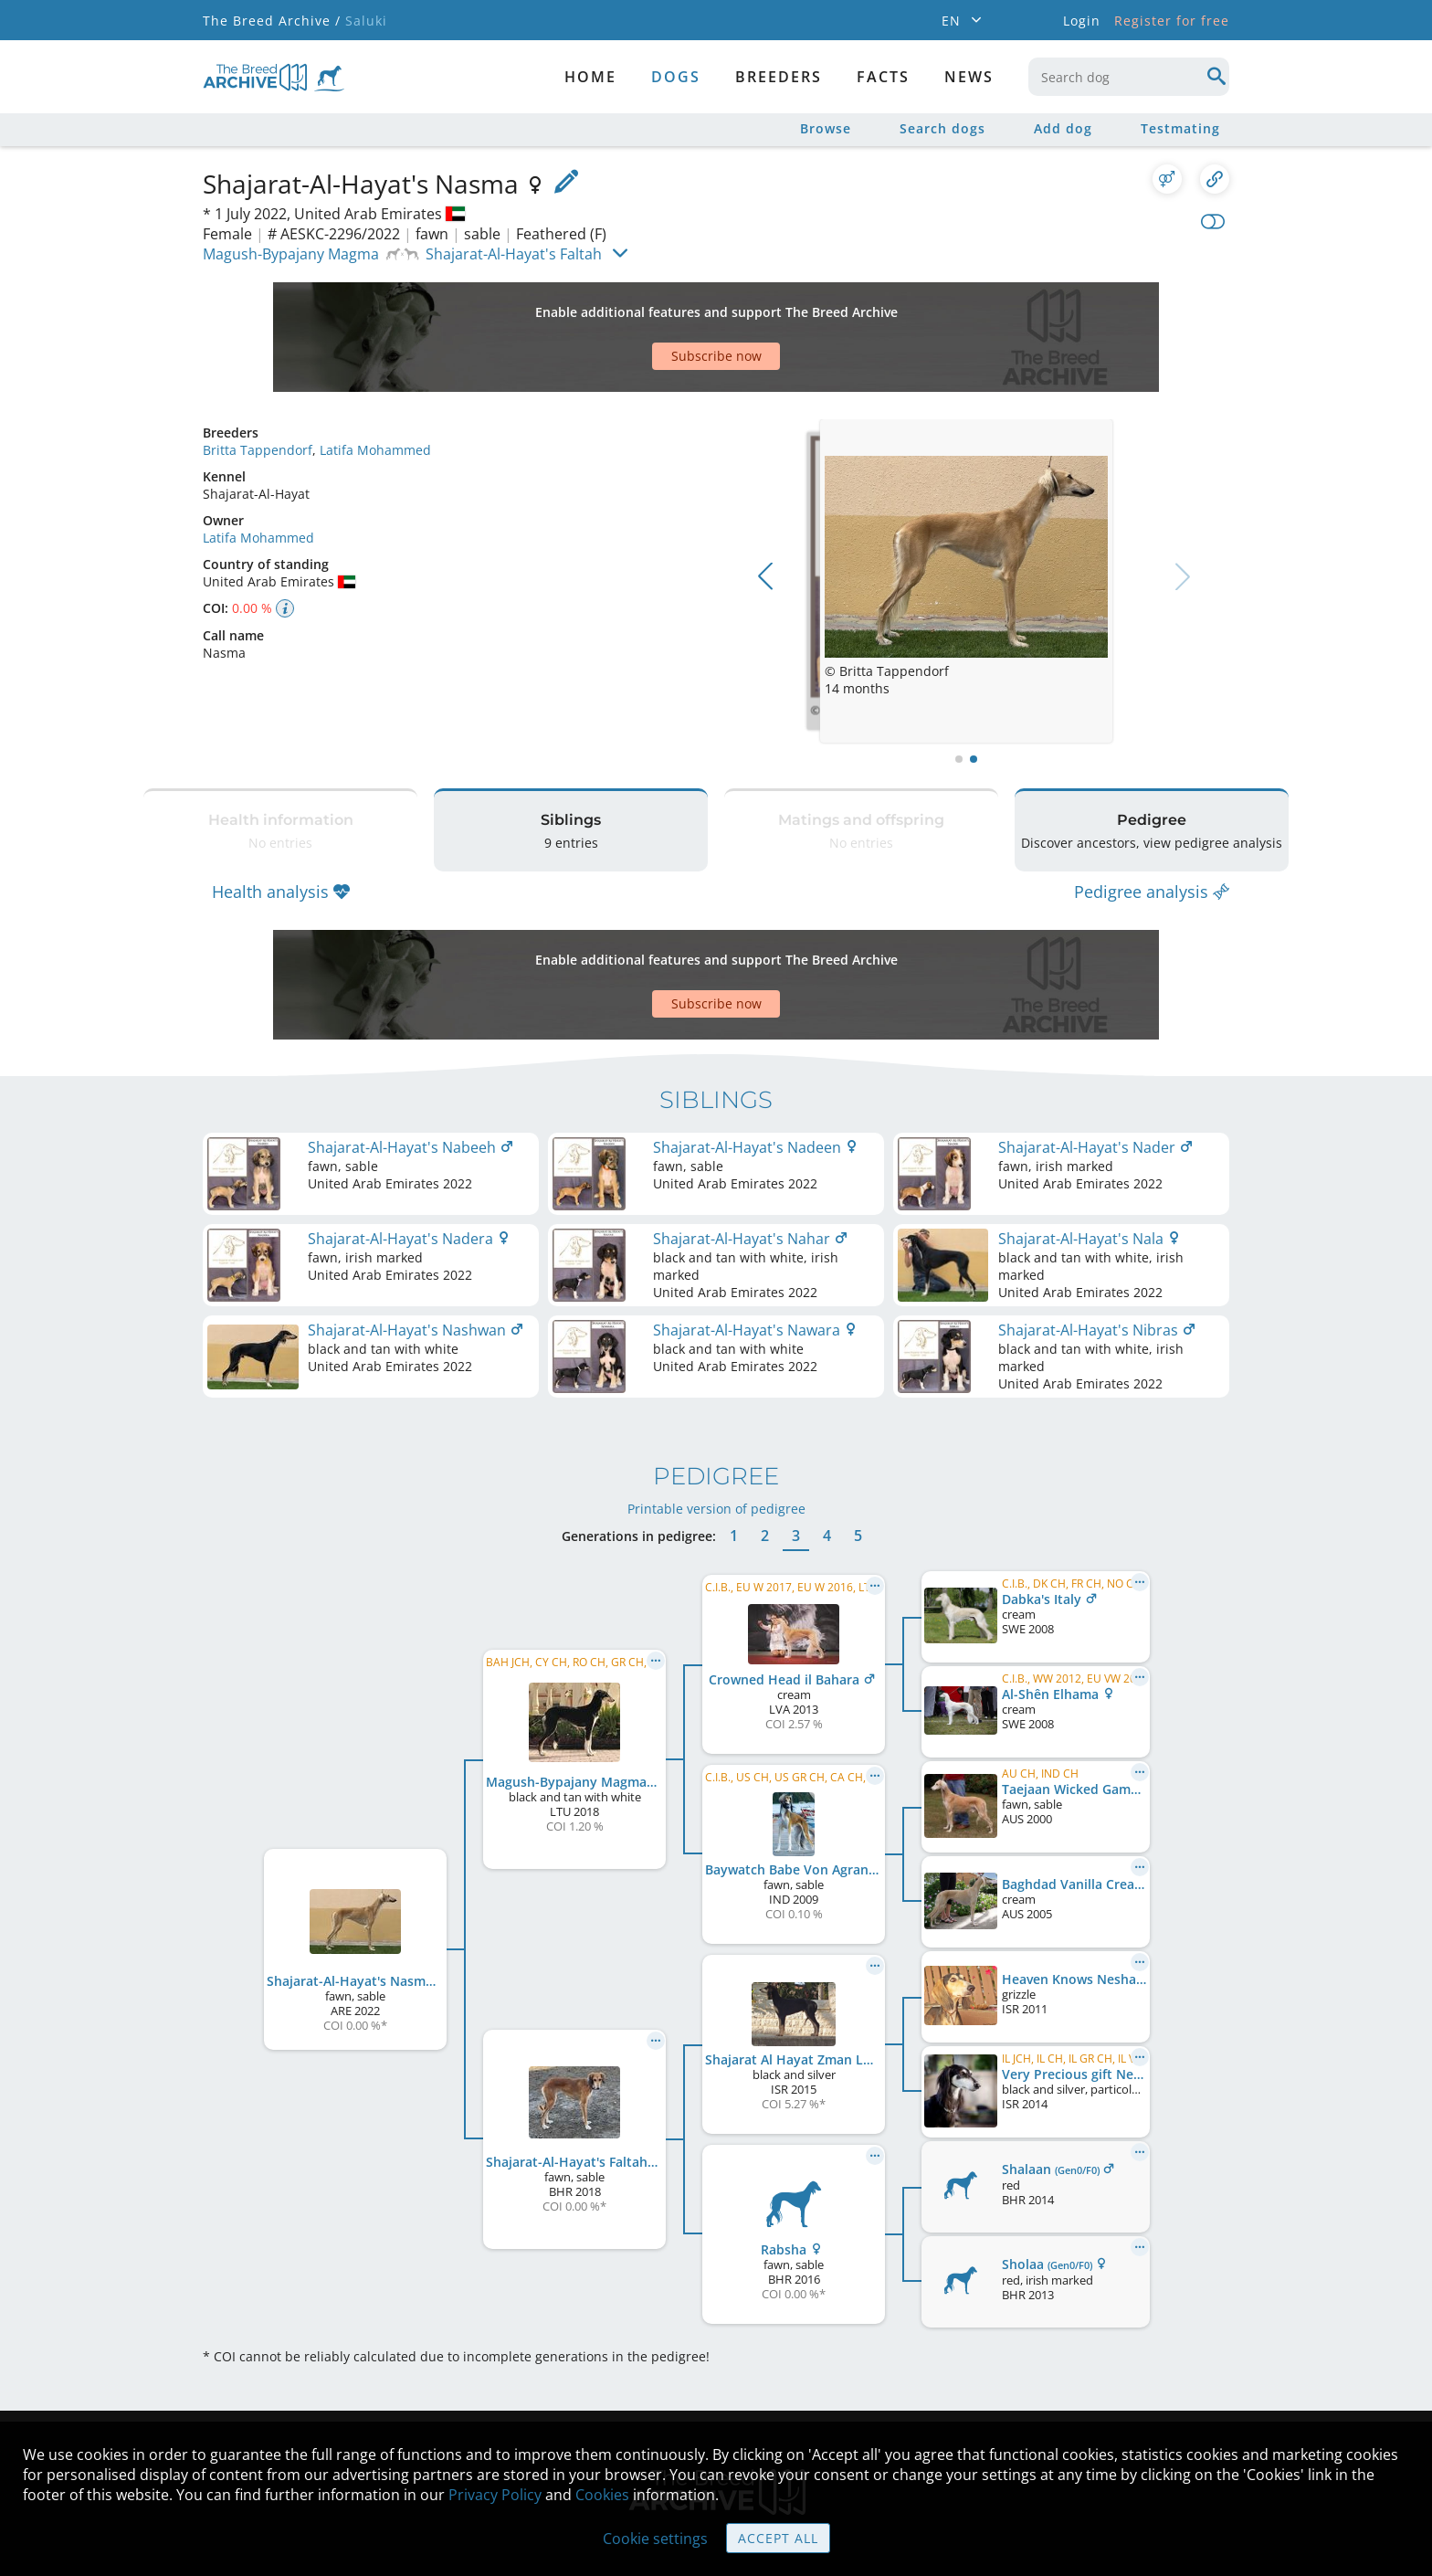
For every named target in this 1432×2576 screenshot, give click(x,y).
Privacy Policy (495, 2495)
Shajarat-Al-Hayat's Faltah (514, 254)
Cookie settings (655, 2538)
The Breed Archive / (272, 20)
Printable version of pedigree (716, 1399)
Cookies (602, 2495)
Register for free (1171, 20)
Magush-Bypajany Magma (291, 254)
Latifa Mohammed (375, 386)
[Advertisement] (646, 305)
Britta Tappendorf (257, 386)
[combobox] (1128, 77)
